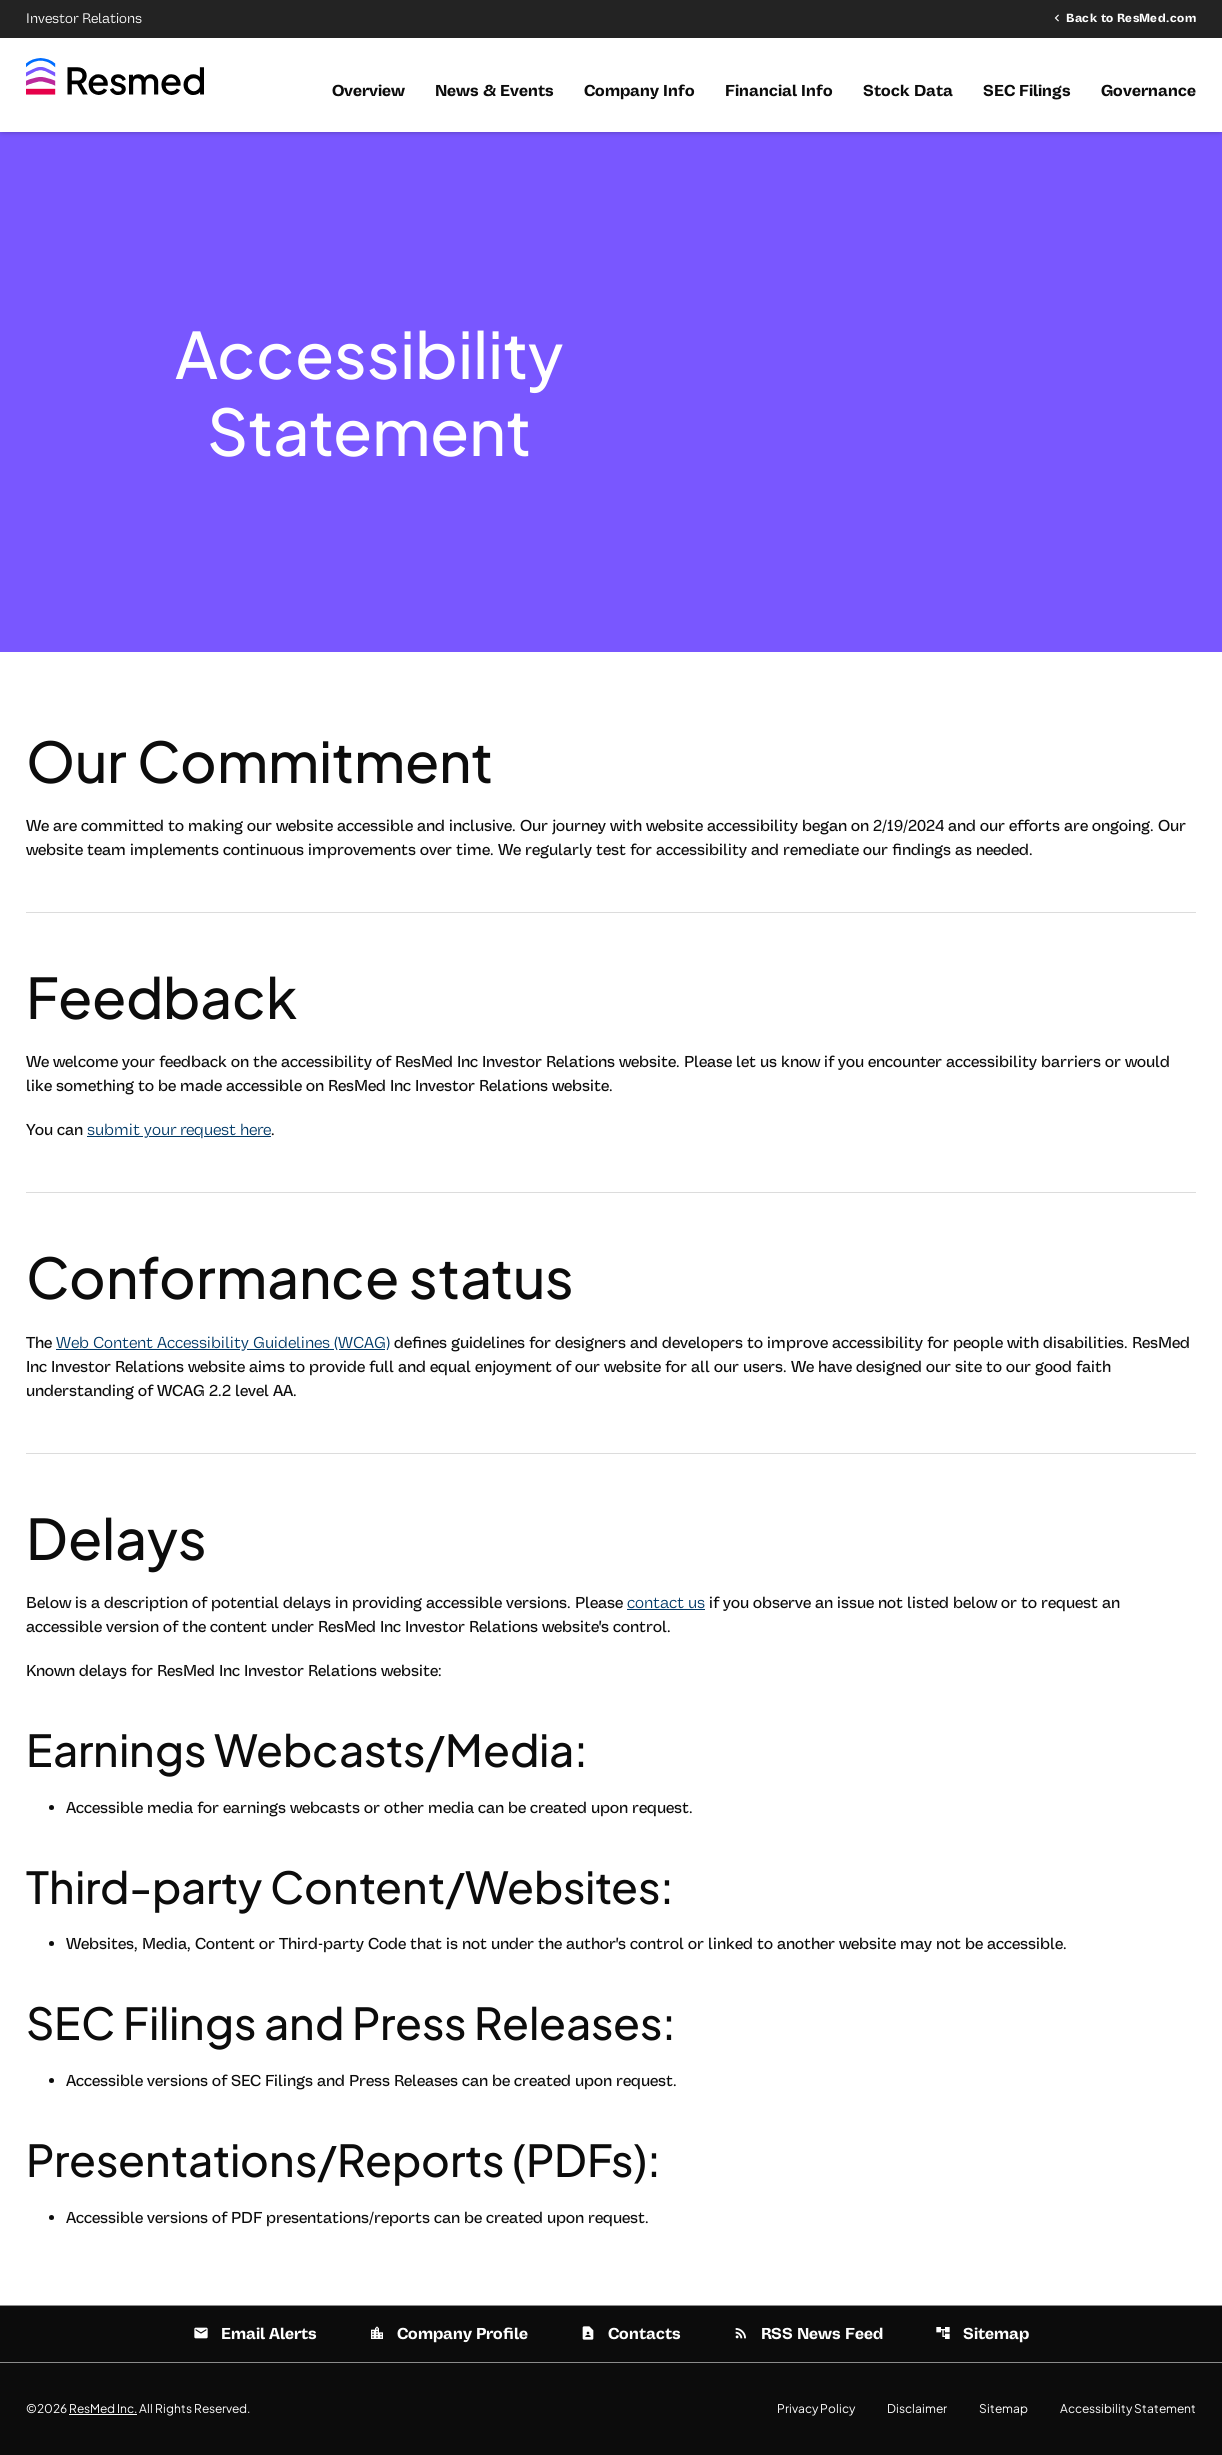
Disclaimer (917, 2409)
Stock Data (908, 91)
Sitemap (982, 2334)
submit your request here (179, 1130)
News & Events (494, 91)
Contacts (630, 2334)
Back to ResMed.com (1131, 18)
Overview (368, 91)
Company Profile (448, 2334)
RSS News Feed (808, 2334)
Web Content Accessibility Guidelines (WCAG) (223, 1343)
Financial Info (779, 91)
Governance (1148, 91)
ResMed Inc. (103, 2408)
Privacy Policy (816, 2409)
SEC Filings (1027, 91)
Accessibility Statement (1128, 2409)
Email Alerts (255, 2334)
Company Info (639, 91)
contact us (666, 1603)
